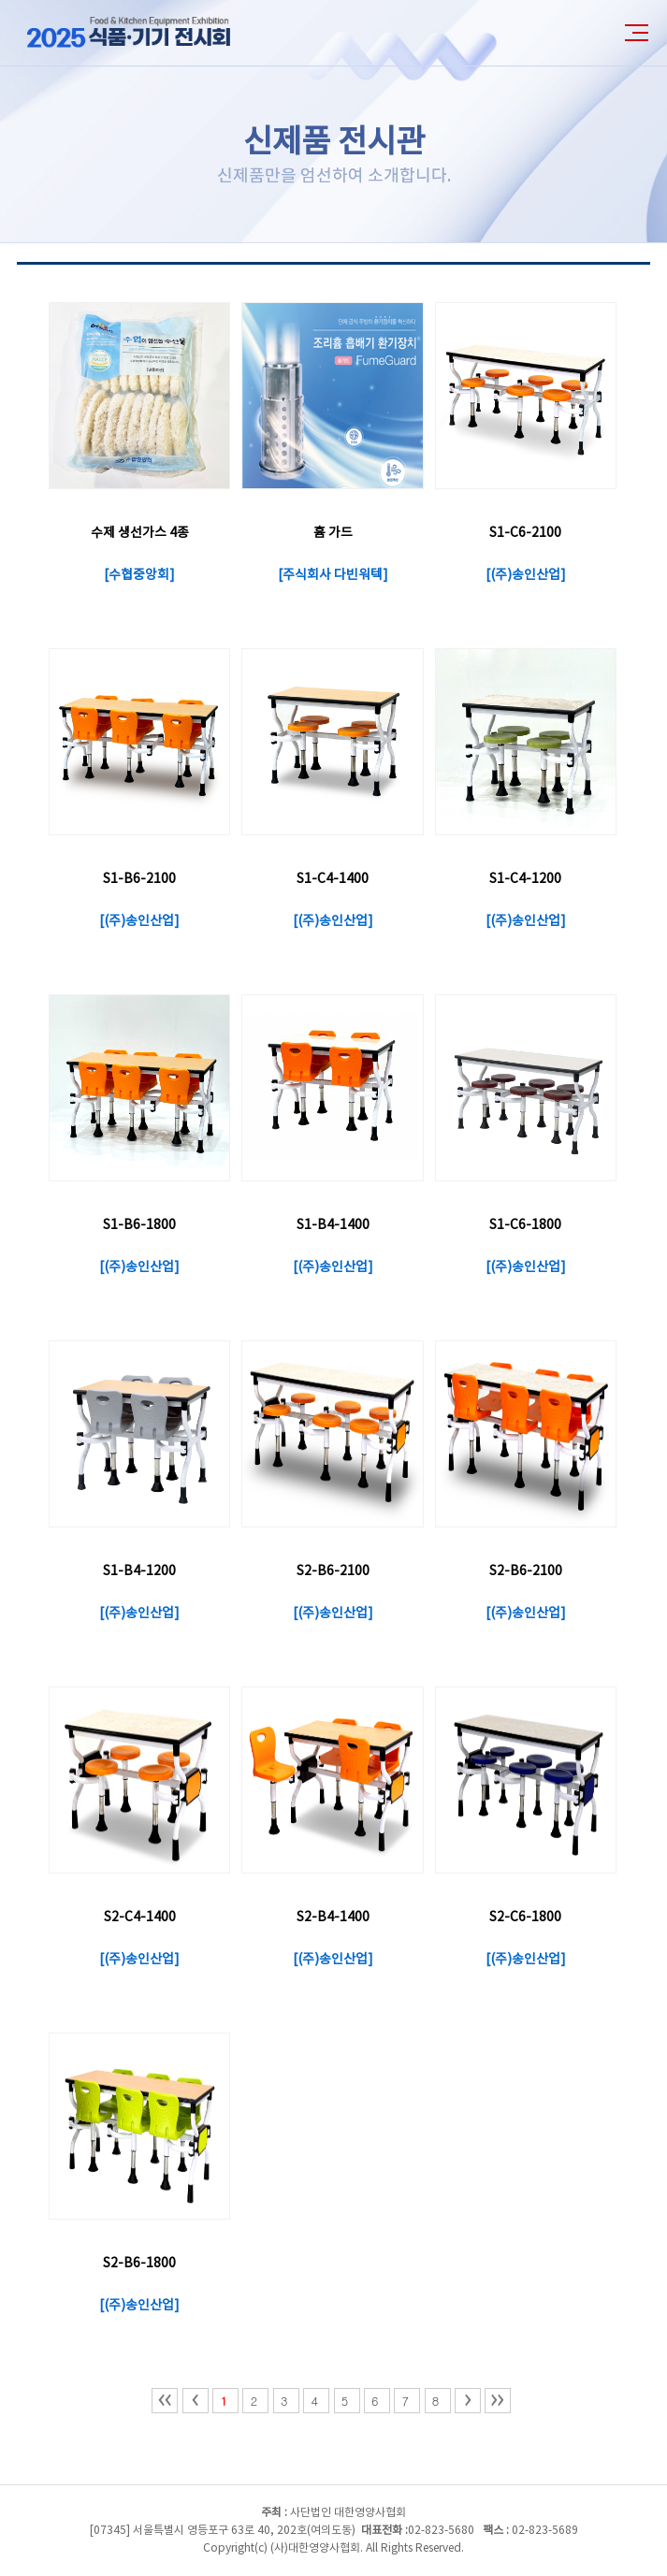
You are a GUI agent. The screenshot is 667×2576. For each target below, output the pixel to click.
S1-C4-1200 (525, 879)
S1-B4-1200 (139, 1571)
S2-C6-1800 (525, 1917)
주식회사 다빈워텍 (333, 575)
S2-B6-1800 (139, 2263)
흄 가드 (333, 533)
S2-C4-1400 (140, 1917)
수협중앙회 (139, 575)
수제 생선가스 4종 (140, 533)
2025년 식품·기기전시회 (145, 32)
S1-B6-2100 (139, 879)
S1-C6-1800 (525, 1225)
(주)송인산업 (525, 575)
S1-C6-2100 (525, 533)
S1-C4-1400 (333, 879)
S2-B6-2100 (333, 1571)
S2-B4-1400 (333, 1917)
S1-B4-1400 (333, 1225)
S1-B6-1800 (139, 1225)
